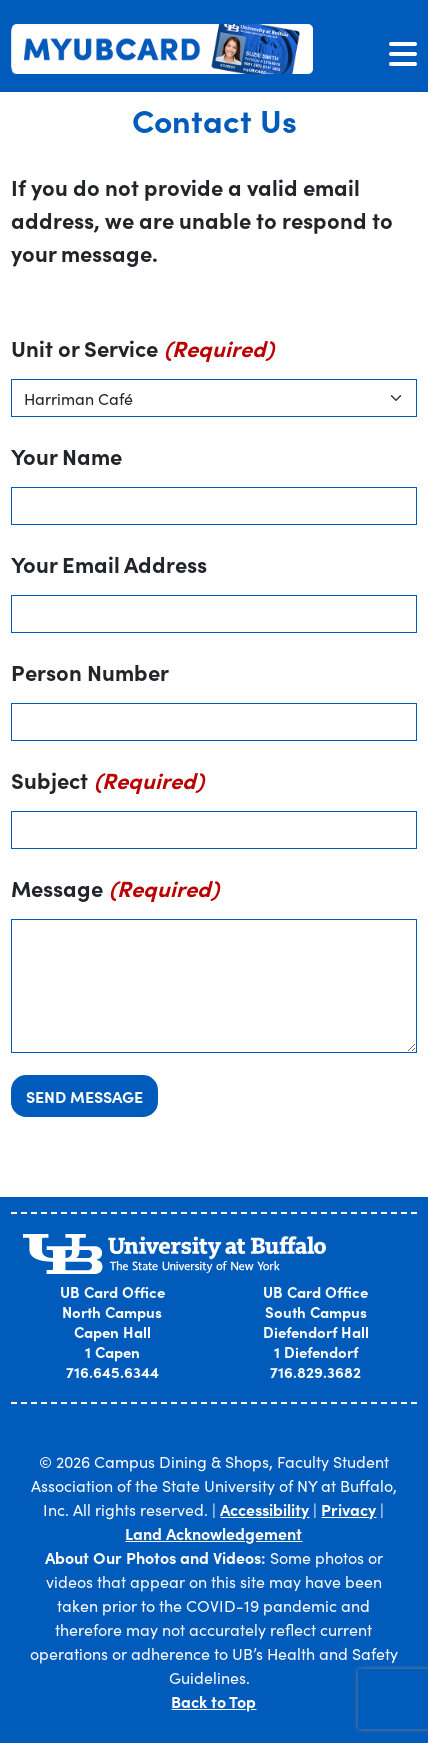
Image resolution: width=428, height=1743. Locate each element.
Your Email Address (109, 563)
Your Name (66, 455)
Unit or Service (84, 347)
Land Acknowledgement (213, 1533)
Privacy (348, 1509)
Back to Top (213, 1701)
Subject (49, 779)
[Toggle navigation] (403, 53)
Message (57, 887)
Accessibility (264, 1509)
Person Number (90, 671)
